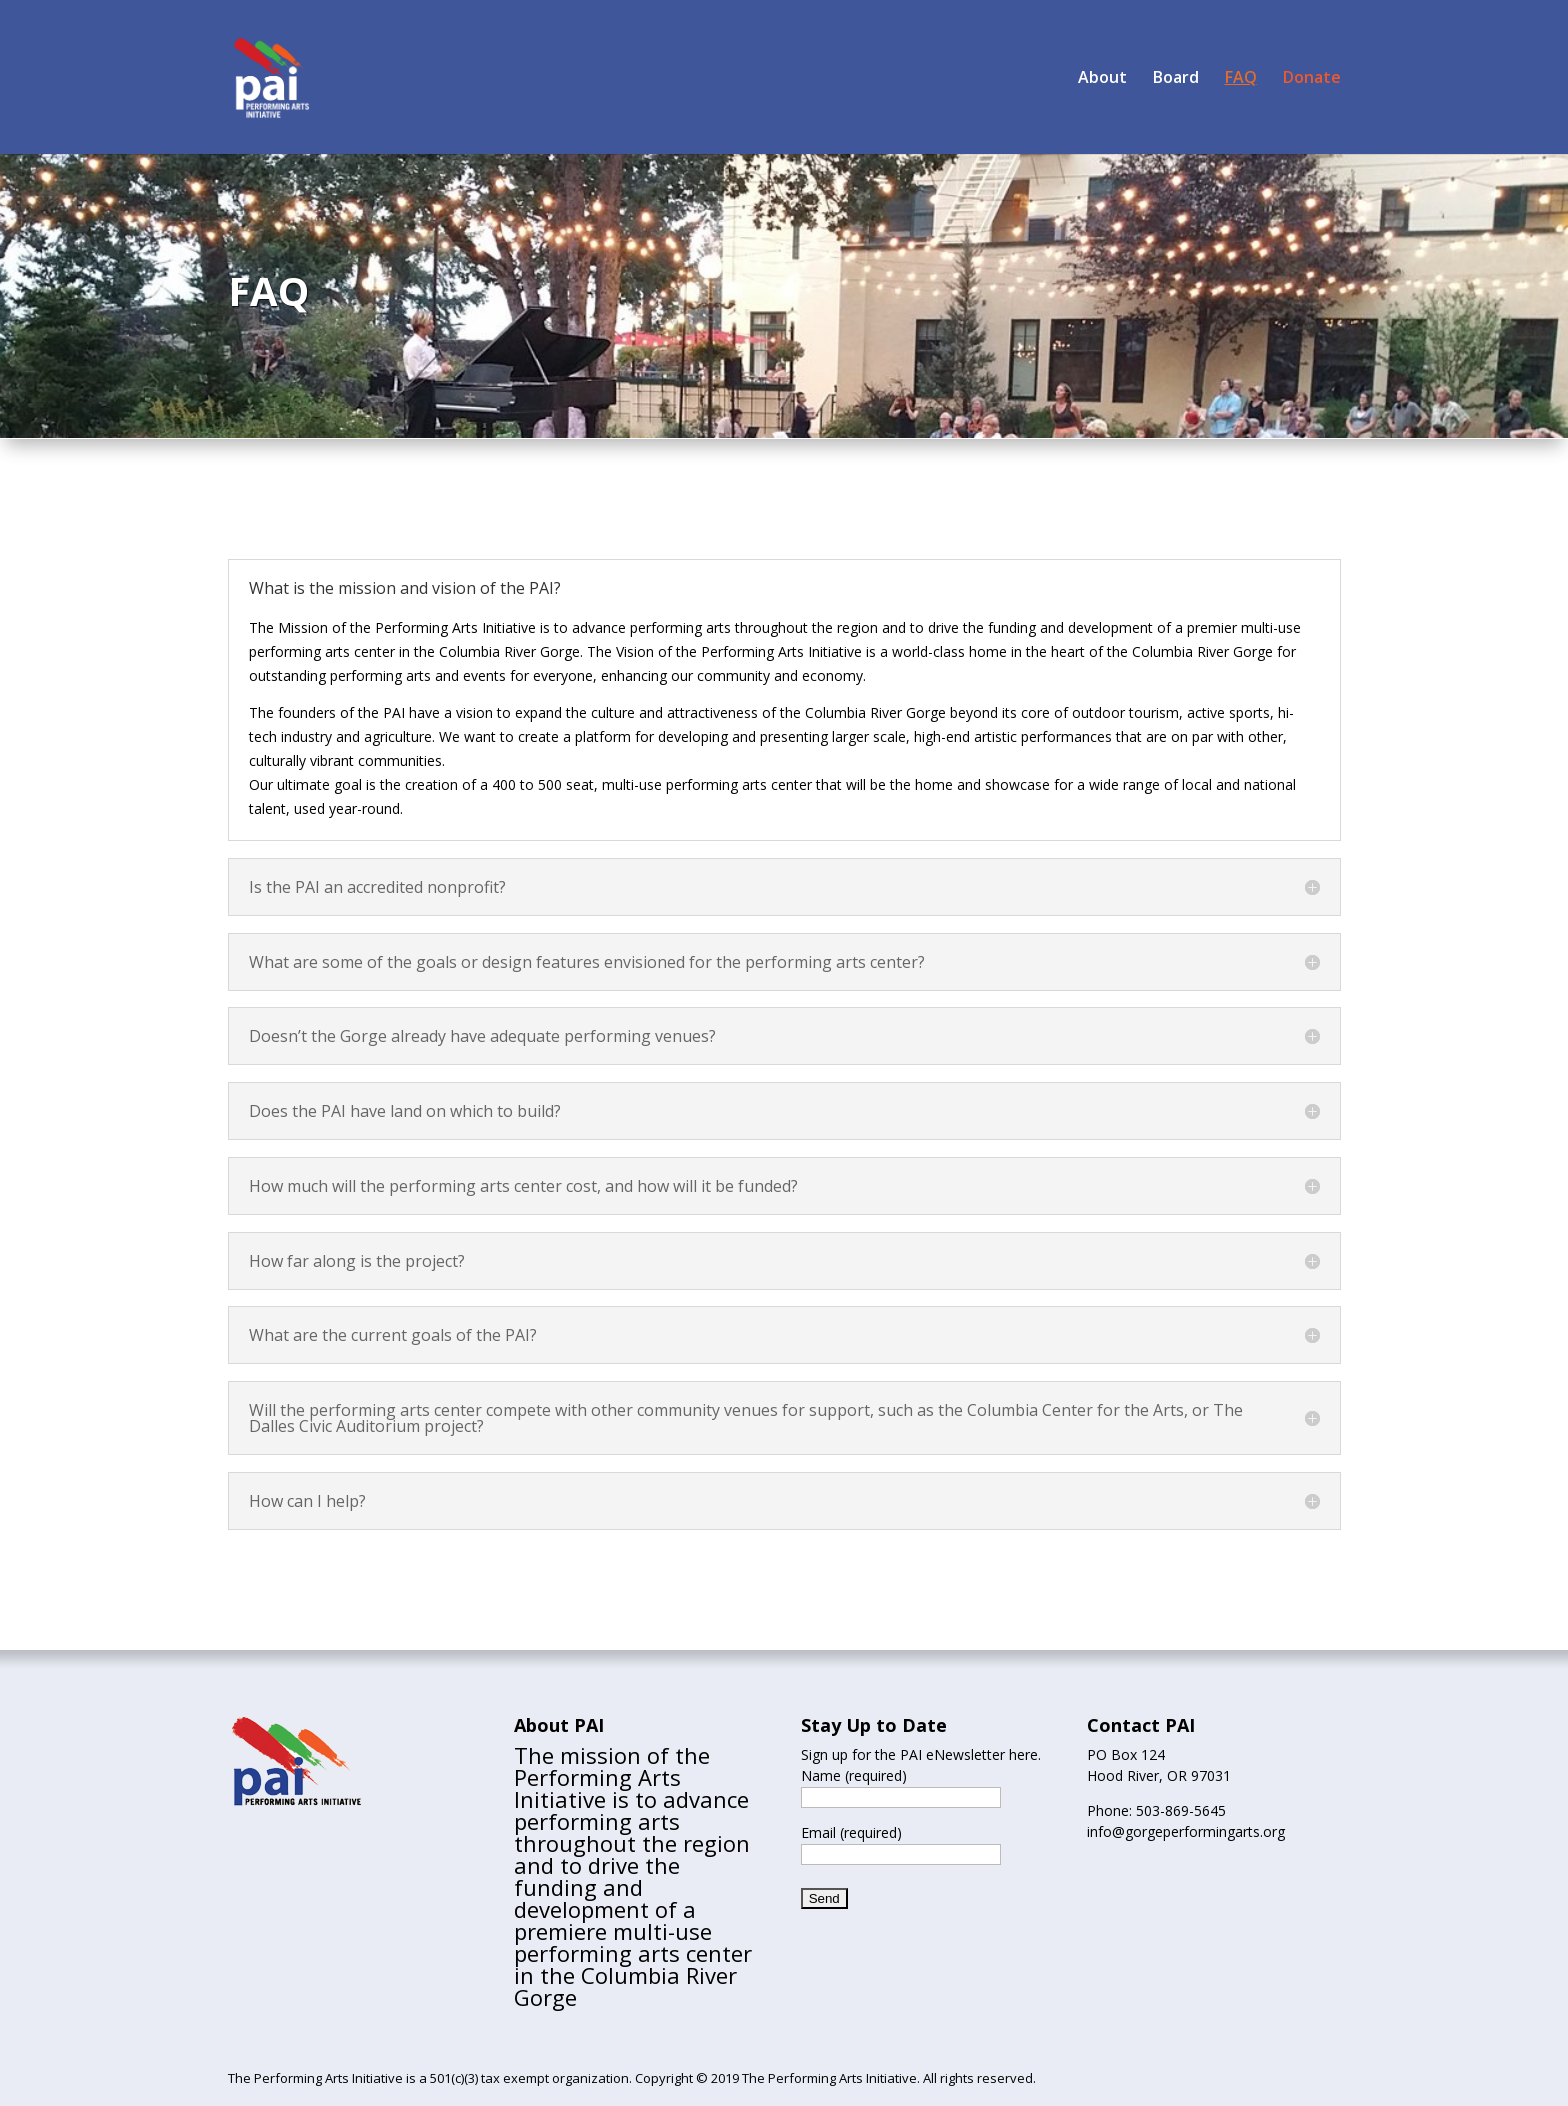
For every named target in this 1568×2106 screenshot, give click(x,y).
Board (1176, 79)
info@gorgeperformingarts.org (1186, 1831)
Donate (1312, 79)
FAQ (1241, 79)
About (1102, 79)
